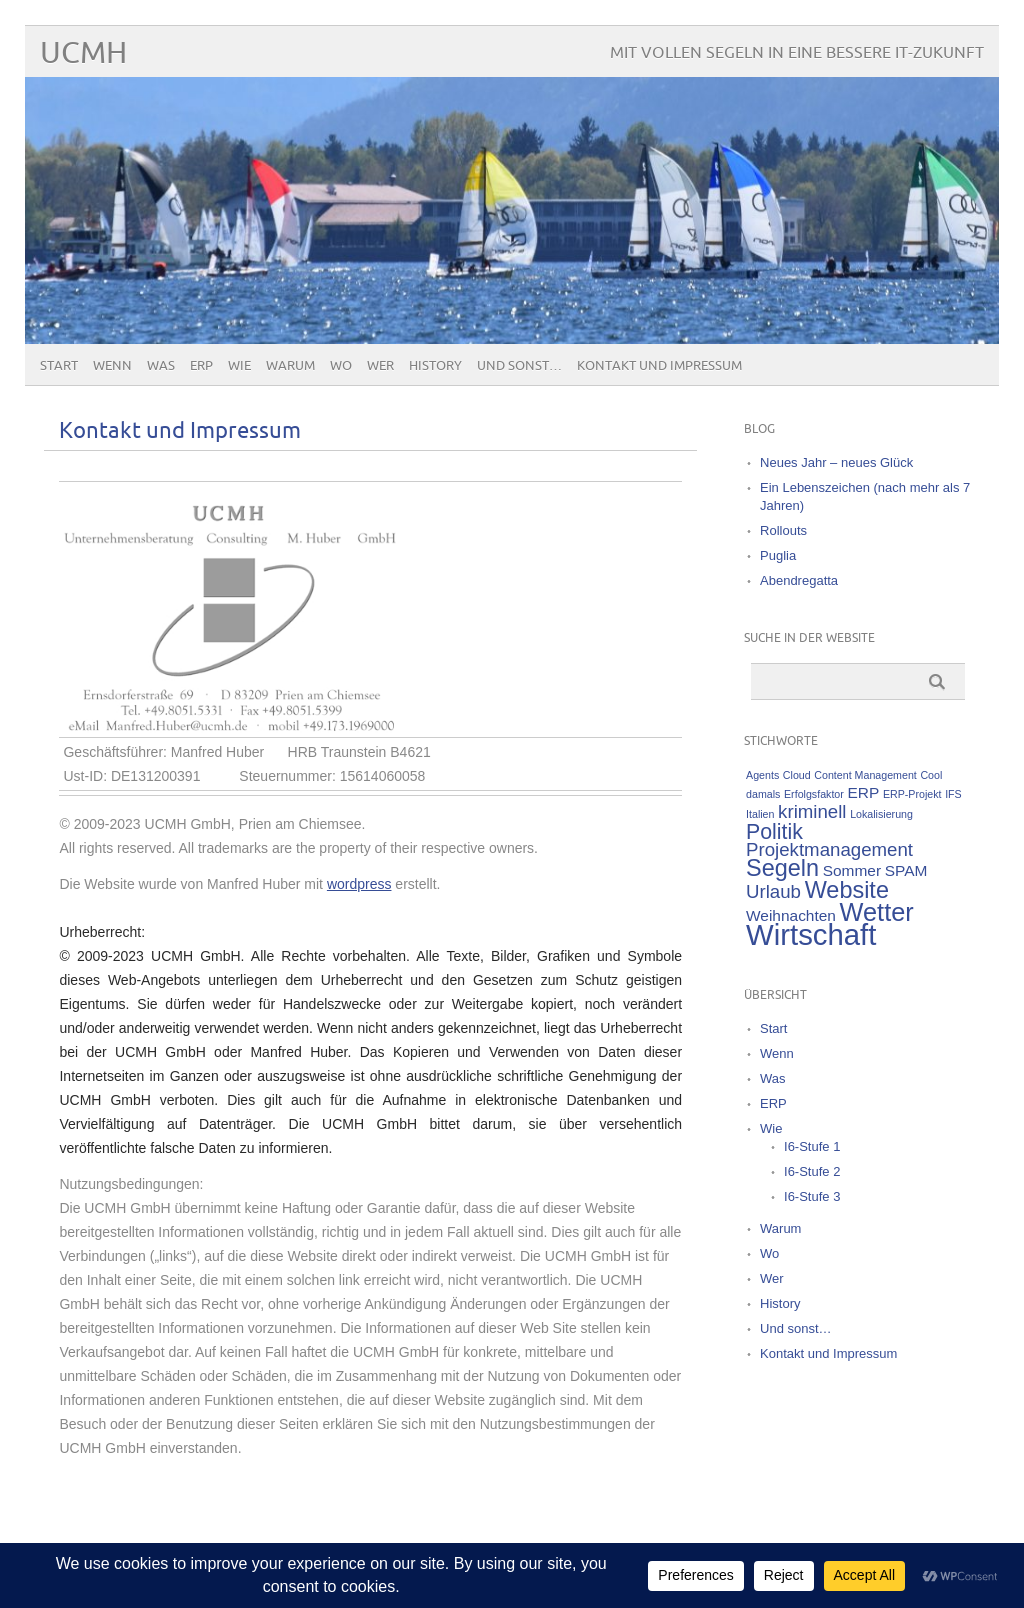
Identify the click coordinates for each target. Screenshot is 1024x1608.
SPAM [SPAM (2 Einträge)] (906, 870)
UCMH (83, 53)
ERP (201, 366)
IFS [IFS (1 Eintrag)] (953, 794)
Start (59, 366)
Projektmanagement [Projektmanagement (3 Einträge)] (829, 849)
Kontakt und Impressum (659, 366)
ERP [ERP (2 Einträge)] (863, 792)
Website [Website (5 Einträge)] (847, 890)
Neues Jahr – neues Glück (836, 462)
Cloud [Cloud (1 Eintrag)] (797, 775)
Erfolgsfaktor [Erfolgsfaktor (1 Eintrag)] (814, 794)
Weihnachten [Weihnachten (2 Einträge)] (791, 915)
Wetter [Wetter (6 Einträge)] (877, 912)
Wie (239, 366)
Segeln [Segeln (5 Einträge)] (782, 868)
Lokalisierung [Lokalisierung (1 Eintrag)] (881, 814)
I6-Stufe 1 (812, 1146)
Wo (341, 366)
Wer (380, 366)
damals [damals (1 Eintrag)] (763, 794)
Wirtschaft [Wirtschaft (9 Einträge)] (811, 934)
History (435, 366)
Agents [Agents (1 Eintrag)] (762, 775)
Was (161, 366)
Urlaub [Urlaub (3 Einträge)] (773, 891)
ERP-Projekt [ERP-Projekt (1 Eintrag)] (912, 794)
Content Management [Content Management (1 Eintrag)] (865, 775)
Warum (290, 366)
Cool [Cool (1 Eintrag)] (931, 775)
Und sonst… (519, 366)
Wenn (112, 366)
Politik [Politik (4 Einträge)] (774, 832)
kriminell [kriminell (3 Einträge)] (812, 811)
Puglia (778, 555)
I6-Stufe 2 (812, 1171)
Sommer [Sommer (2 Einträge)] (852, 870)
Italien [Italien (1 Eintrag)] (760, 814)
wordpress (359, 884)
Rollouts (783, 530)
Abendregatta (799, 580)
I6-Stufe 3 (812, 1196)
